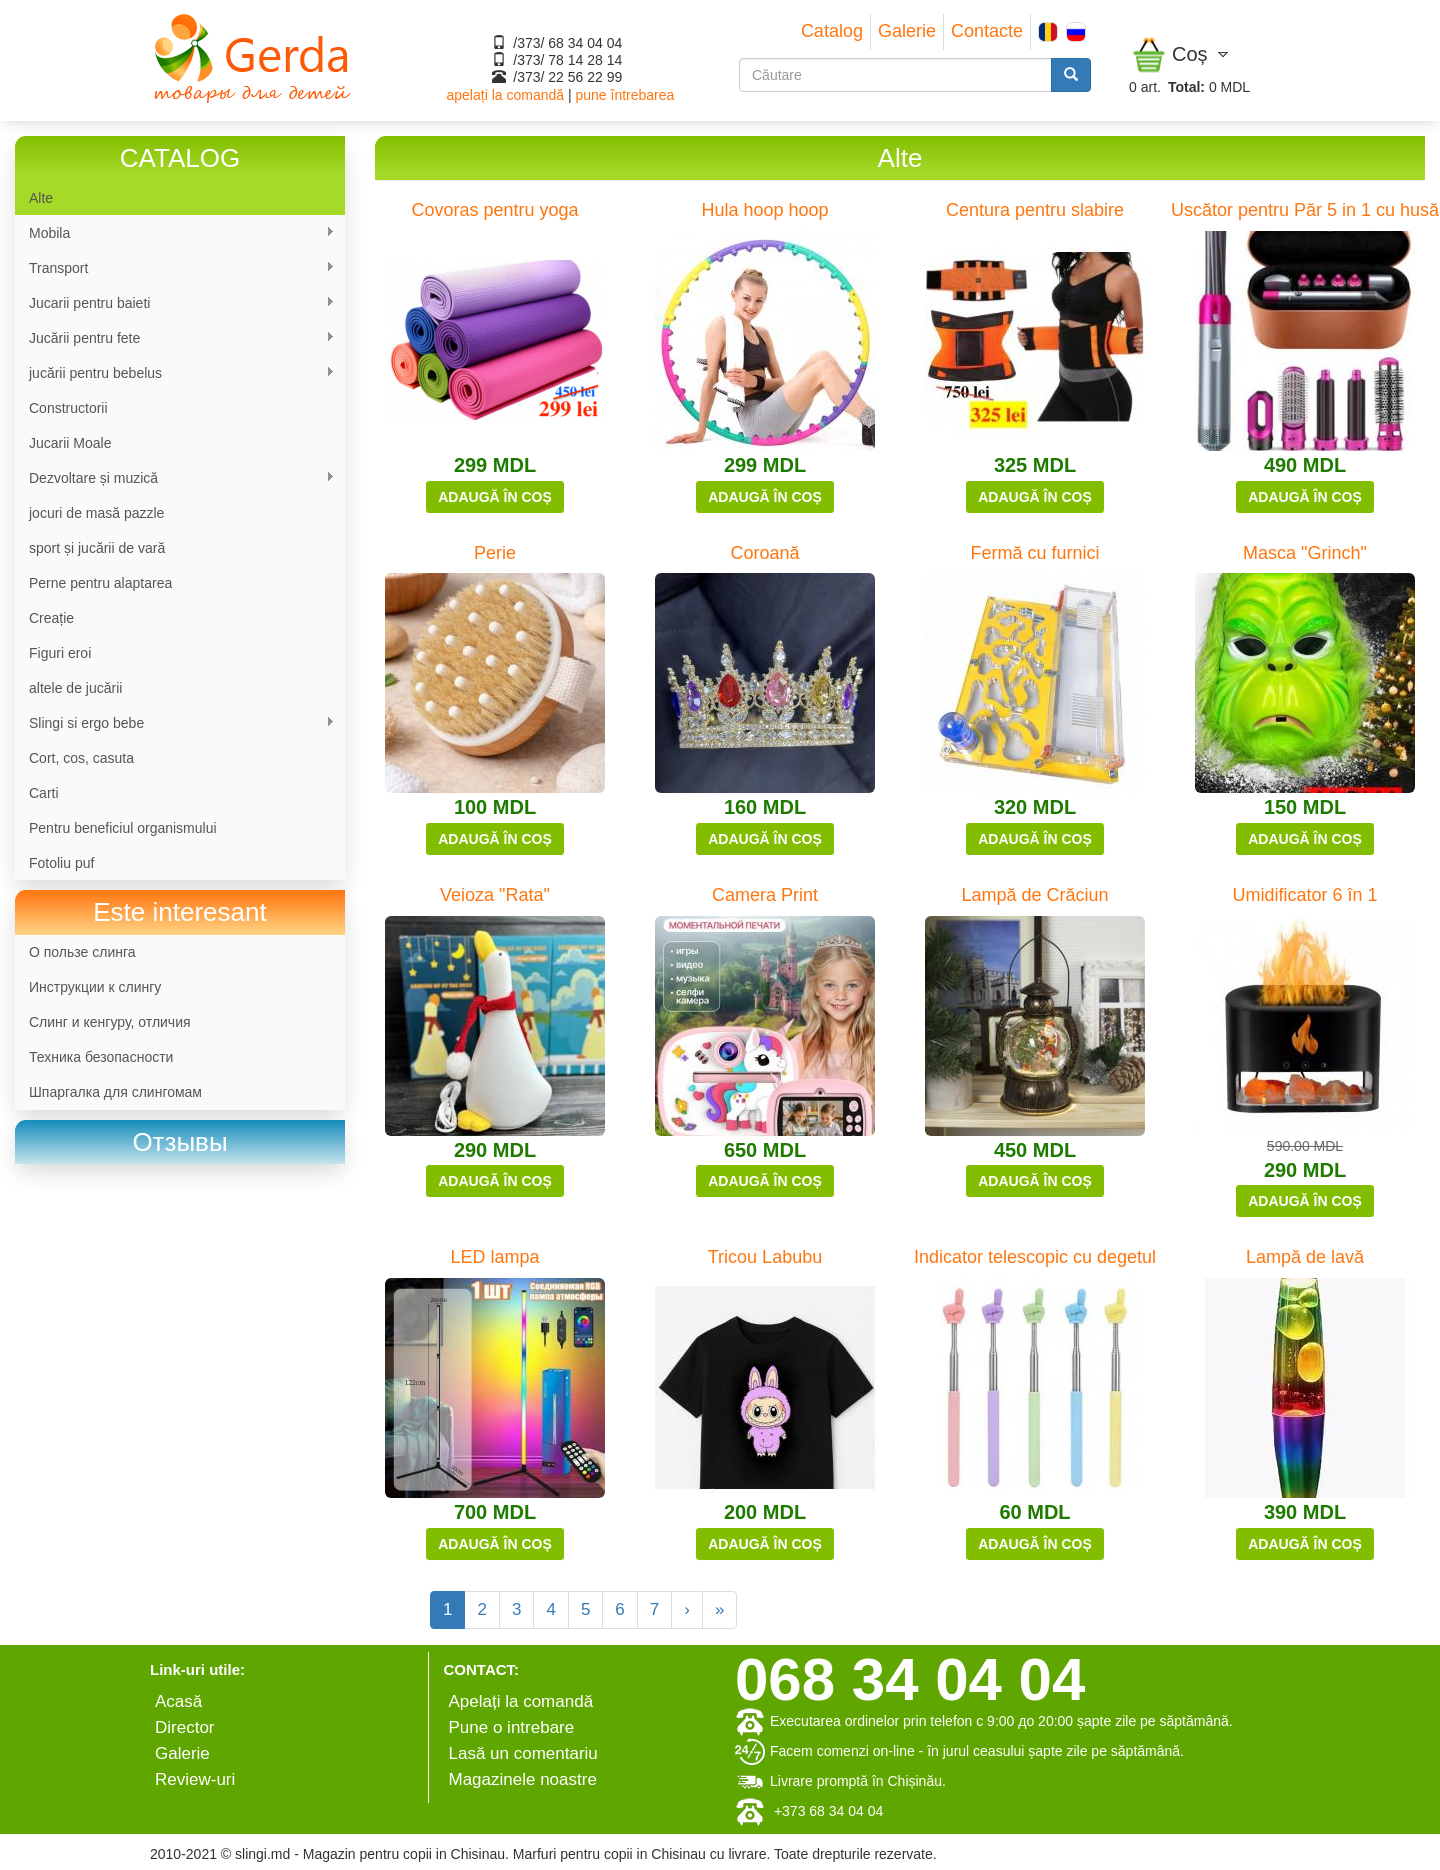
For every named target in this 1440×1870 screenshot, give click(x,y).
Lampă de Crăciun (1034, 895)
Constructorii (68, 408)
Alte (41, 198)
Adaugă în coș (495, 497)
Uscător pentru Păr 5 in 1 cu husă (1305, 210)
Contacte (987, 31)
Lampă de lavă (1305, 1257)
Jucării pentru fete (175, 338)
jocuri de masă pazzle (96, 513)
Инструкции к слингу (95, 987)
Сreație (51, 618)
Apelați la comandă (521, 1701)
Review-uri (195, 1779)
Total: (1186, 87)
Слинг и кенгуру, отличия (110, 1022)
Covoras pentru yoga (494, 210)
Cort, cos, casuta (81, 758)
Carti (44, 793)
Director (185, 1727)
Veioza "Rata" (495, 895)
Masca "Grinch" (1305, 553)
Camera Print (765, 895)
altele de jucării (75, 688)
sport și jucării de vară (97, 548)
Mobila (175, 233)
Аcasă (178, 1701)
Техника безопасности (101, 1057)
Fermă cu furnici (1034, 553)
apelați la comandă (506, 95)
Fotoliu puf (61, 863)
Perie (495, 553)
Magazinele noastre (523, 1779)
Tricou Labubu (765, 1257)
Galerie (907, 31)
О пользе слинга (82, 952)
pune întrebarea (624, 95)
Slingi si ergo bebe (175, 723)
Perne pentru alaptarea (100, 583)
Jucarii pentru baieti (175, 303)
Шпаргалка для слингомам (115, 1092)
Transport (175, 268)
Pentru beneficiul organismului (123, 828)
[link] (180, 1142)
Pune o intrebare (512, 1727)
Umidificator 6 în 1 (1304, 895)
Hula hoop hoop (764, 210)
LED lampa (494, 1257)
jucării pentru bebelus (175, 373)
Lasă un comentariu (523, 1753)
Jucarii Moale (70, 443)
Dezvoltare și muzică (175, 478)
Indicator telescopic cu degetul (1035, 1257)
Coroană (764, 553)
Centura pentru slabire (1035, 210)
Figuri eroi (60, 653)
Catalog (832, 31)
